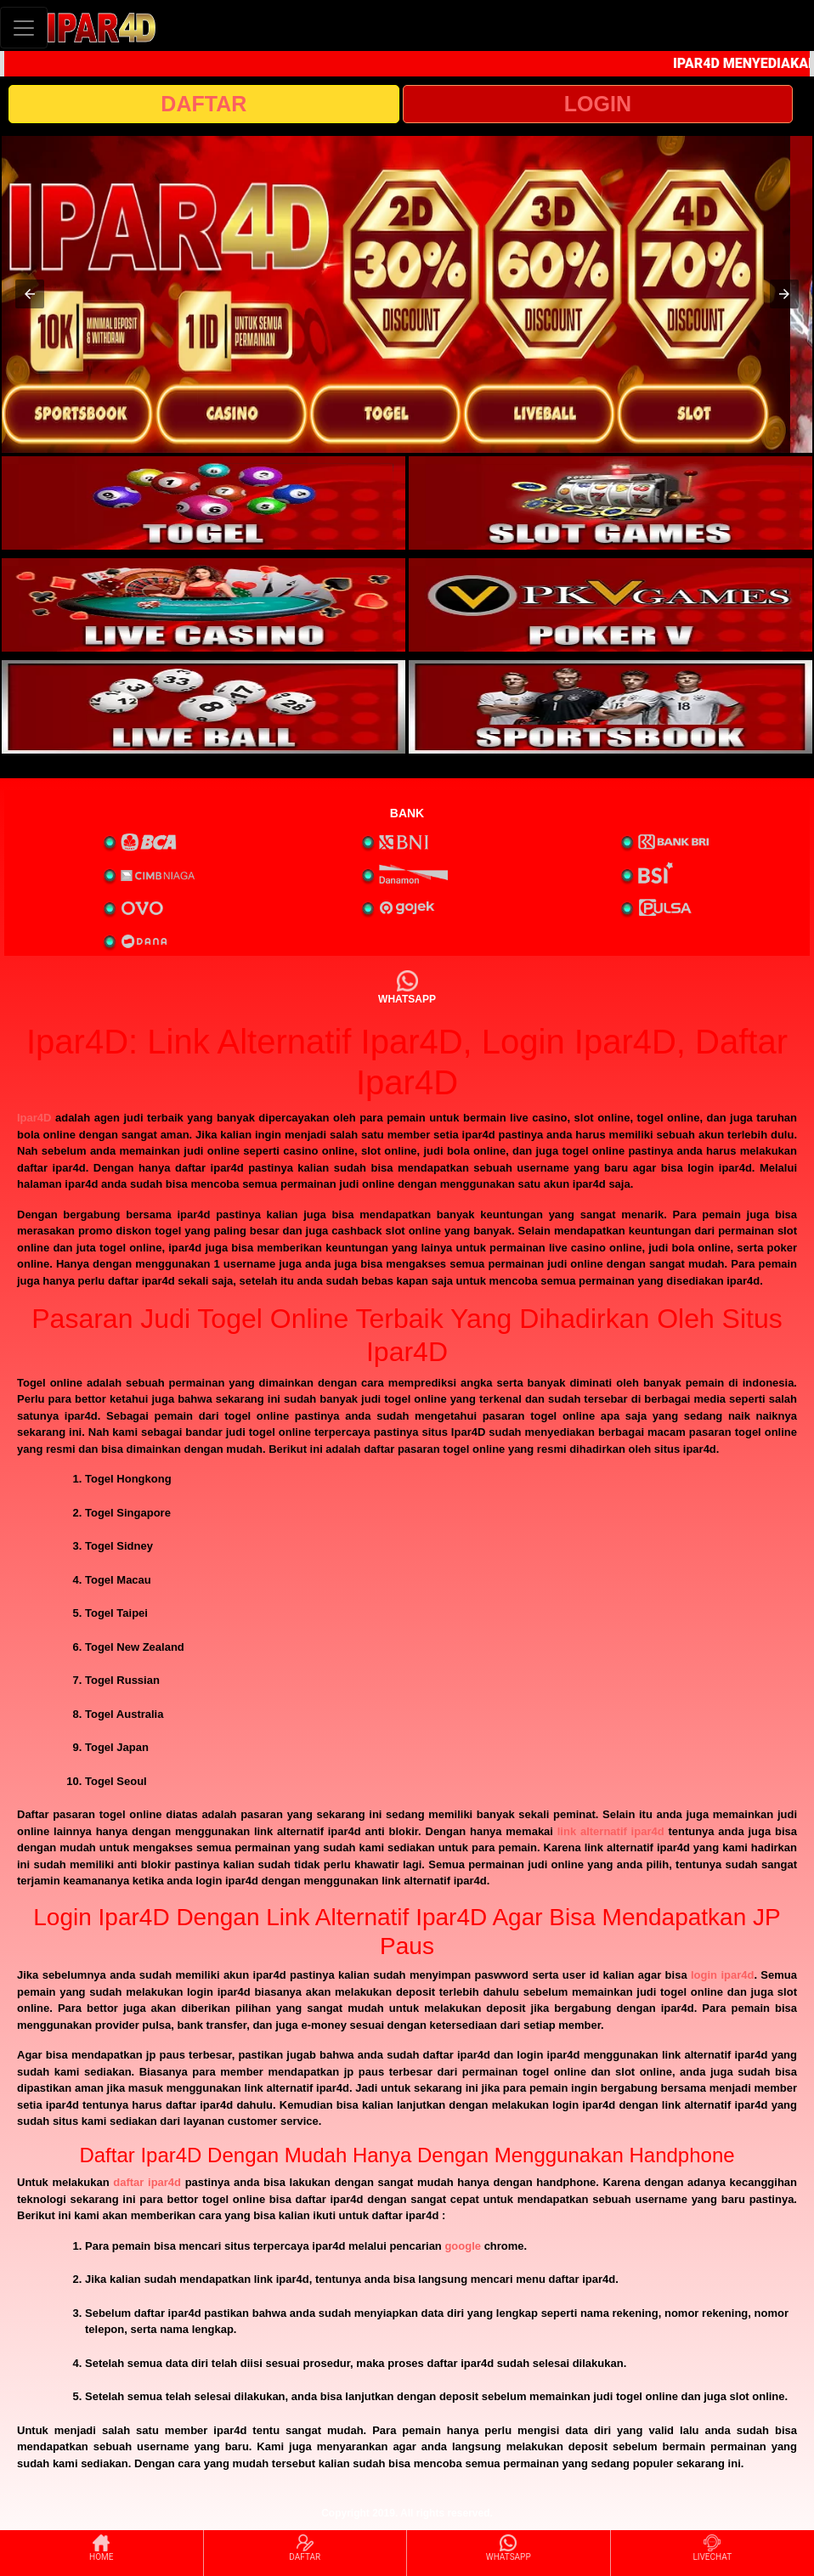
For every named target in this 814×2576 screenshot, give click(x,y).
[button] (29, 294)
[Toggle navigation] (24, 27)
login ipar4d (722, 1975)
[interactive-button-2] (610, 503)
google (462, 2246)
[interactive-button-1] (203, 503)
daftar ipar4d (147, 2182)
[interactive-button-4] (610, 605)
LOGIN (597, 104)
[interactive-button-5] (203, 707)
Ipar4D (34, 1117)
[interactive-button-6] (610, 707)
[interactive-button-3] (203, 605)
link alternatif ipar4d (610, 1831)
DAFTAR (203, 104)
